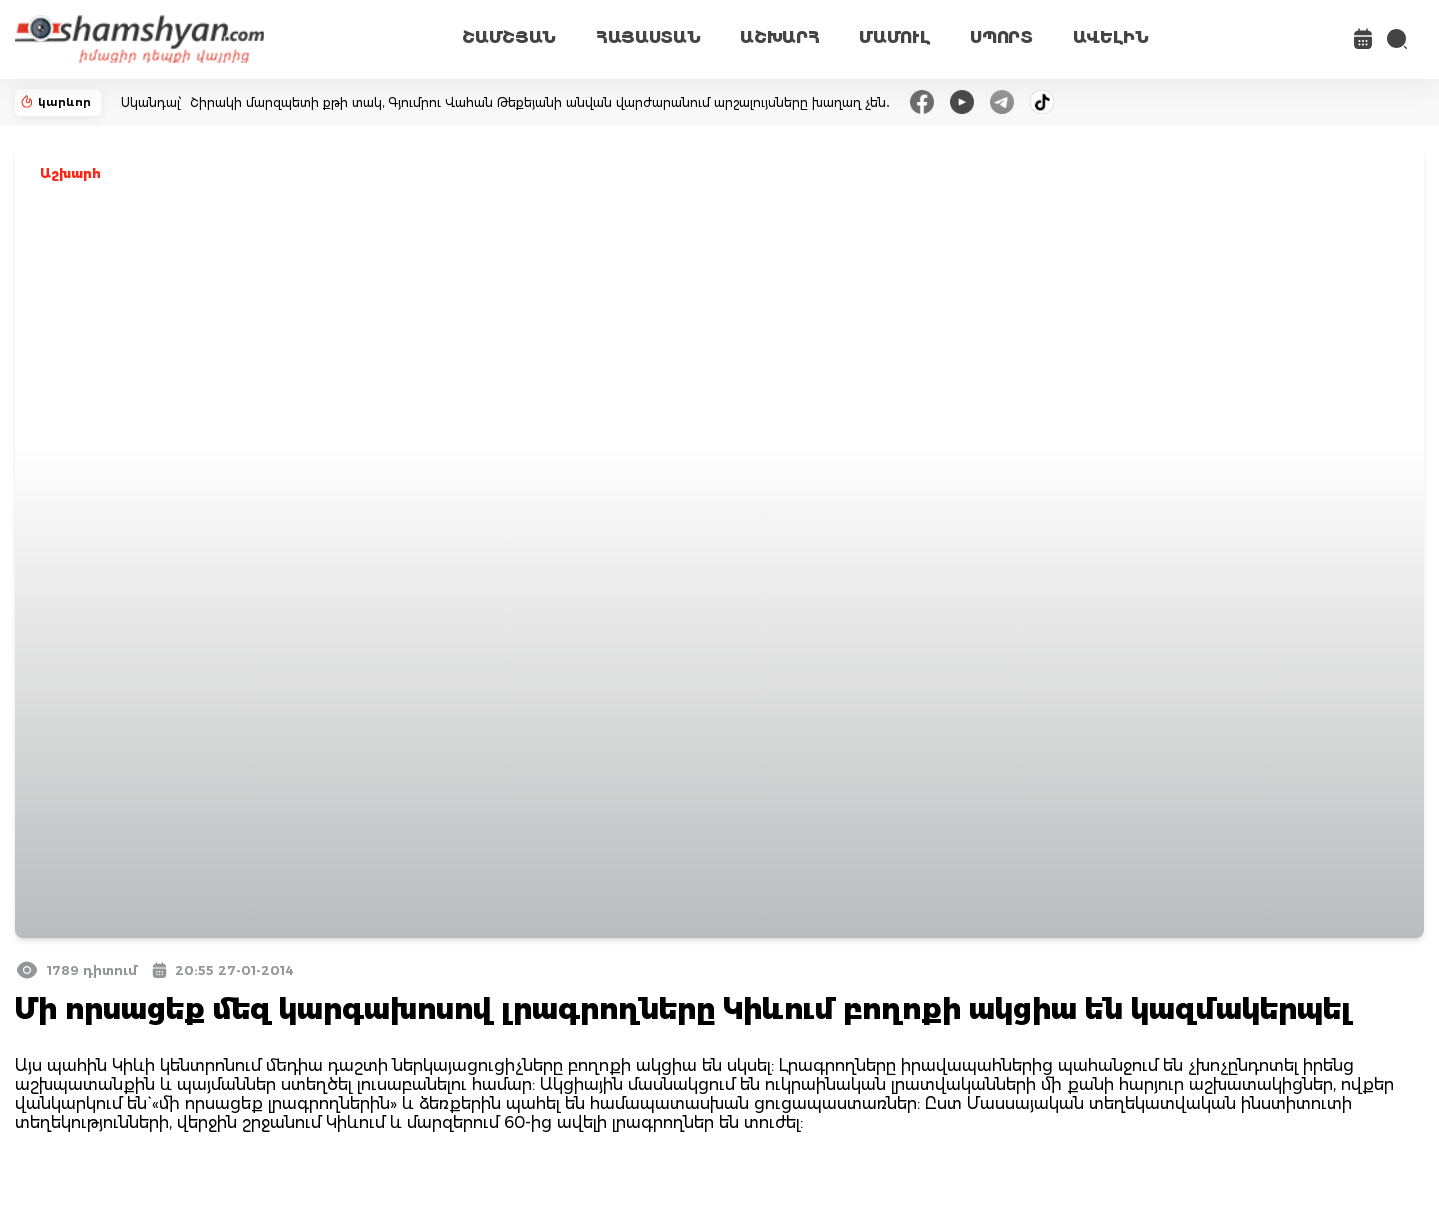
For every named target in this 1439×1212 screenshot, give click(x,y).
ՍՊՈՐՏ (1001, 37)
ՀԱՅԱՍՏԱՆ (648, 37)
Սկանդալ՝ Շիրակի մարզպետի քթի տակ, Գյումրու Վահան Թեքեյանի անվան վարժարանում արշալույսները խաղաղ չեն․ (505, 102)
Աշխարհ (70, 173)
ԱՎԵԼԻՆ (1111, 37)
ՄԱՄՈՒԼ (894, 37)
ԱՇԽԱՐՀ (779, 37)
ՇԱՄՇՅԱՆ (509, 37)
